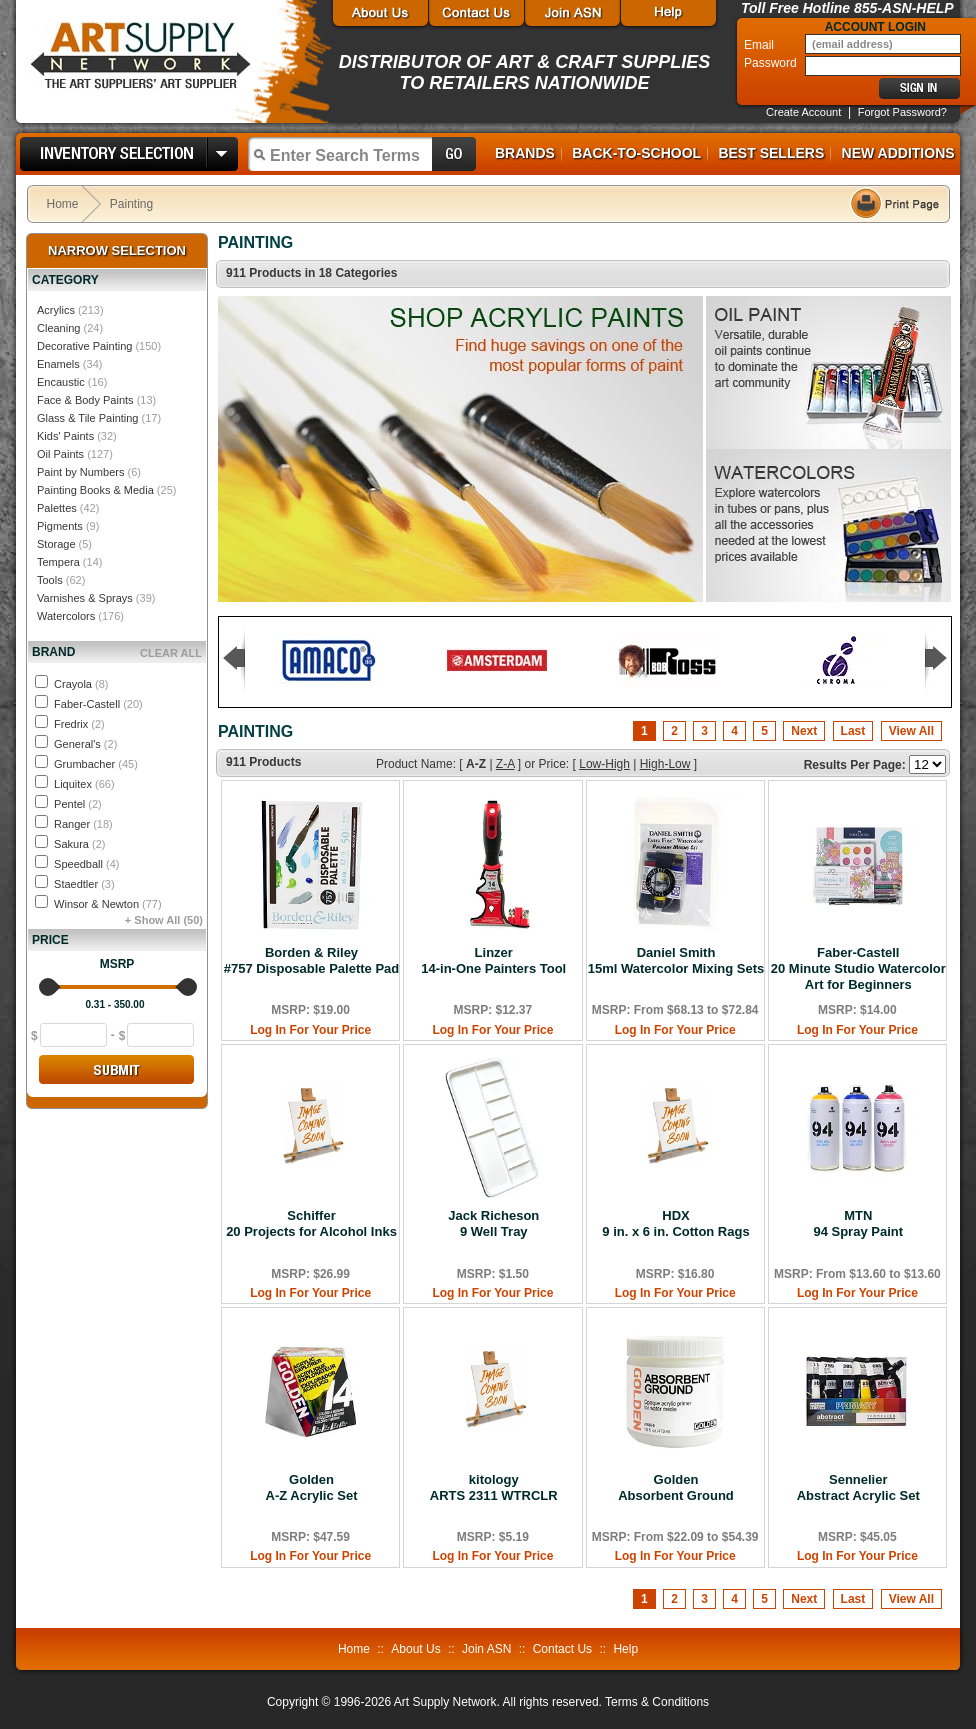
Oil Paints (60, 454)
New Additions (898, 153)
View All (911, 731)
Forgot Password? (902, 112)
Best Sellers (771, 153)
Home (63, 204)
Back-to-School (636, 153)
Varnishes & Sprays (85, 598)
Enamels (58, 364)
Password (772, 63)
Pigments (60, 526)
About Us (415, 1649)
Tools (50, 580)
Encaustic (61, 382)
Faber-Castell (98, 704)
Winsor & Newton (108, 904)
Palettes (57, 508)
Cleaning (58, 328)
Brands (525, 153)
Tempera (58, 562)
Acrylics (56, 310)
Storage (56, 544)
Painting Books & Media (95, 490)
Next (804, 731)
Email (760, 45)
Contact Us (562, 1649)
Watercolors (66, 616)
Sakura (79, 844)
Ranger (83, 824)
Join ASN (486, 1649)
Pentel (78, 804)
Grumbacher (96, 764)
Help (625, 1649)
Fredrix (79, 724)
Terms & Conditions (657, 1702)
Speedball (86, 864)
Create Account (803, 112)
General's (85, 744)
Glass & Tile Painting (88, 418)
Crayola (81, 684)
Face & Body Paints (85, 400)
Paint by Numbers (80, 472)
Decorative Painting (84, 346)
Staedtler (84, 884)
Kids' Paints (65, 436)
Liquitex (84, 784)
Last (853, 731)
